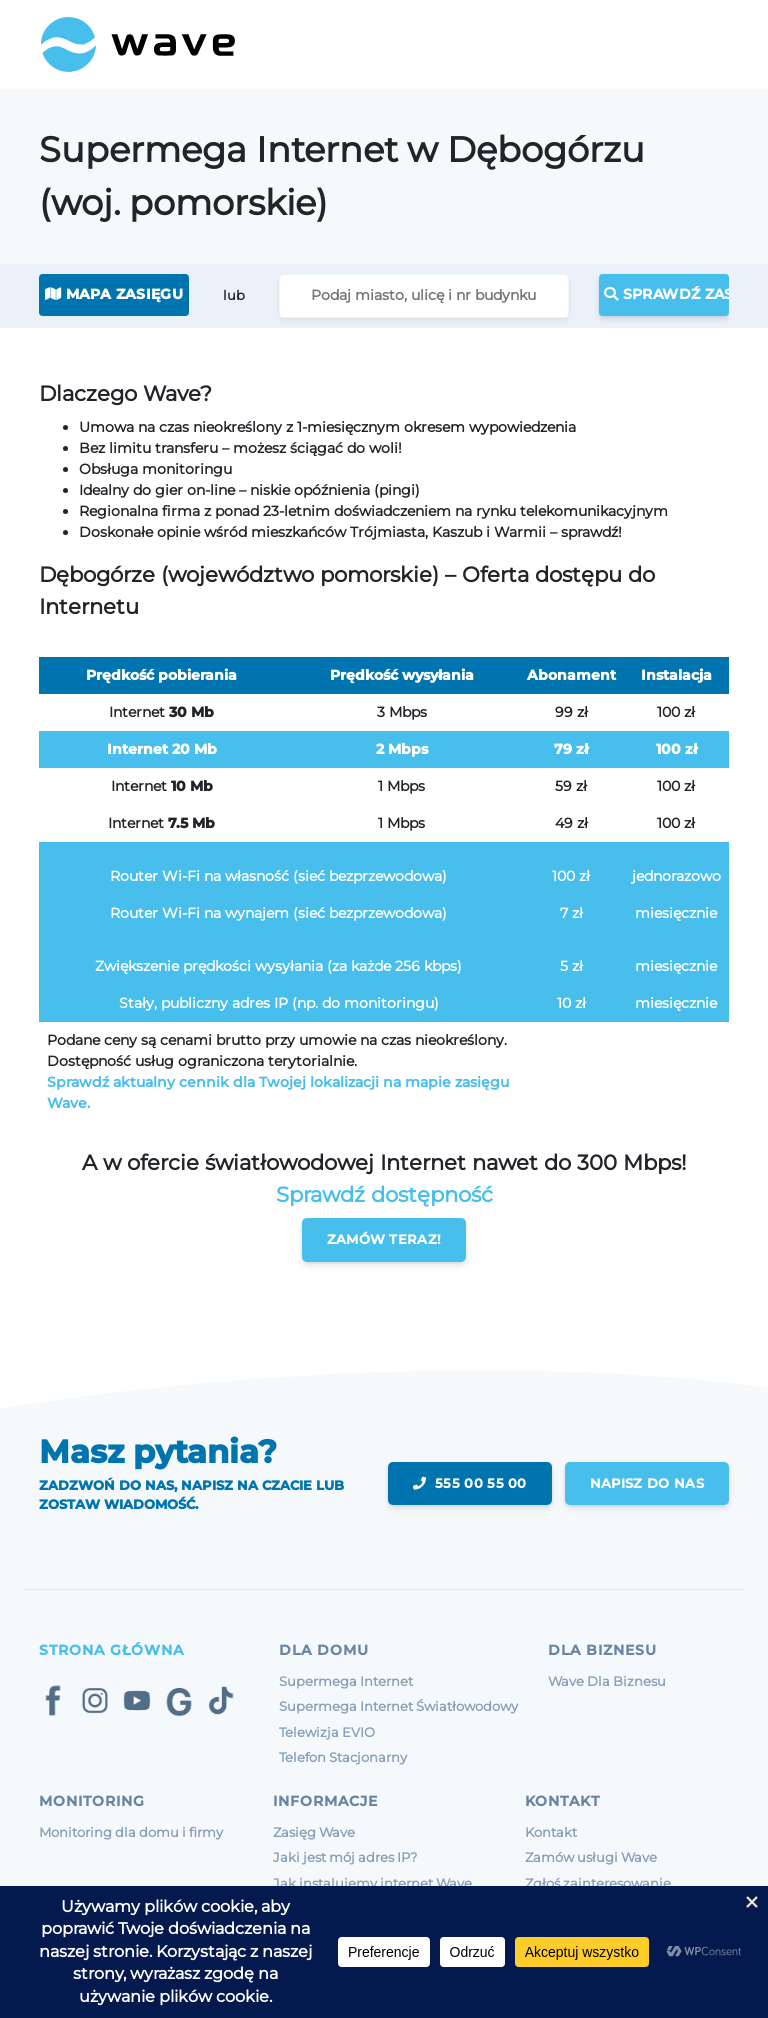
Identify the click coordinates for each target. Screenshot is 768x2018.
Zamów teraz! (384, 1239)
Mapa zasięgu (114, 294)
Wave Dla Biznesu (607, 1681)
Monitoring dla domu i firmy (131, 1832)
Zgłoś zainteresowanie (598, 1883)
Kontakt (551, 1832)
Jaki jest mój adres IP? (345, 1857)
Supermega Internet (346, 1681)
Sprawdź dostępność (384, 1194)
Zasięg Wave (314, 1832)
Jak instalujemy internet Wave (372, 1883)
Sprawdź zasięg (666, 294)
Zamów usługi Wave (591, 1857)
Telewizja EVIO (327, 1732)
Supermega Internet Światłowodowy (398, 1706)
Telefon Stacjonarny (343, 1757)
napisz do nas (647, 1483)
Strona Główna (111, 1650)
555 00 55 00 (470, 1483)
